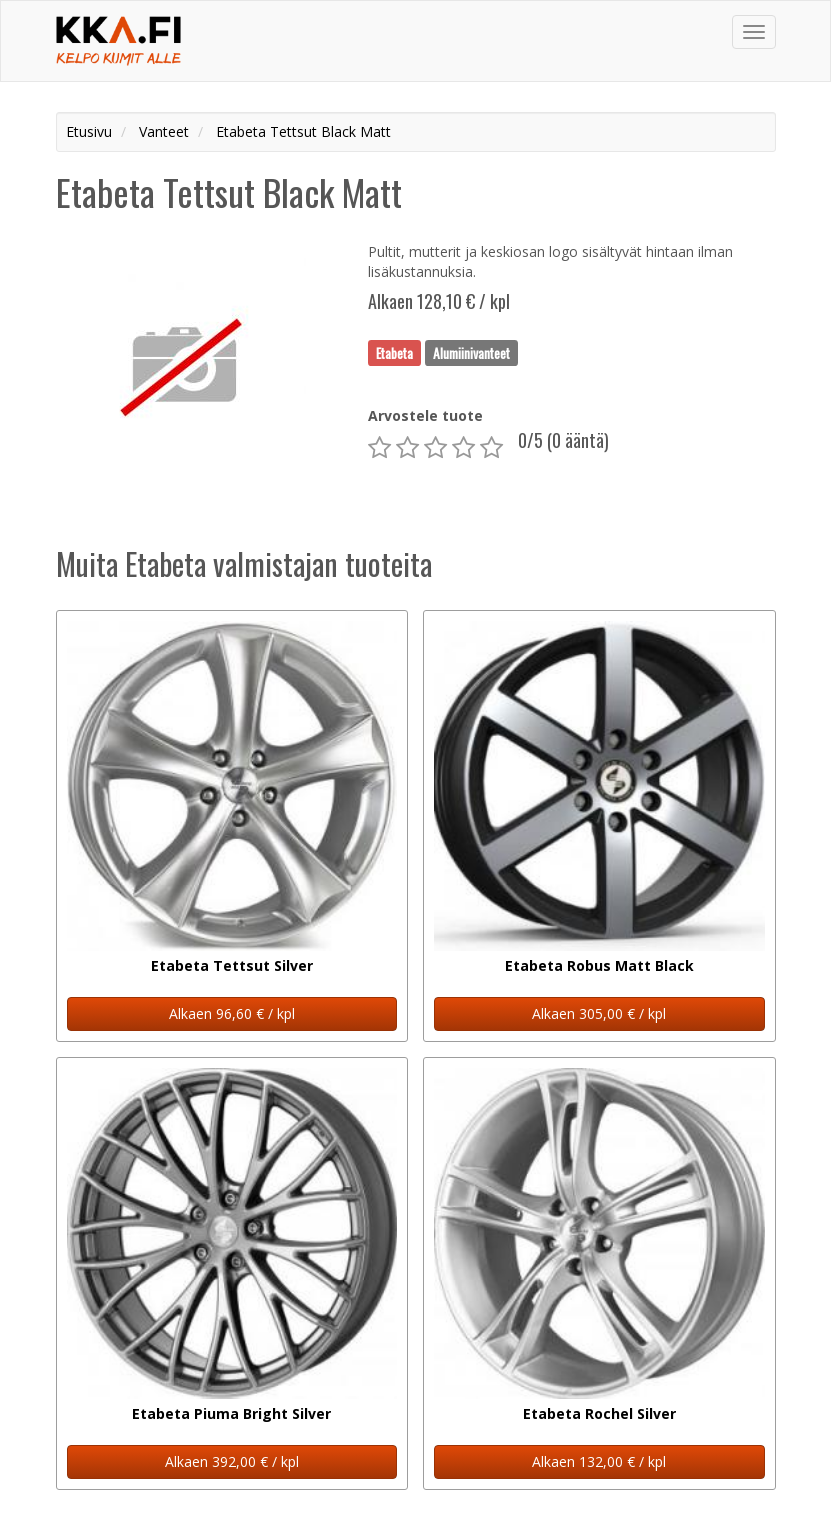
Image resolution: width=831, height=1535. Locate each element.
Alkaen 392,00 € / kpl (232, 1461)
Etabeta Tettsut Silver (232, 965)
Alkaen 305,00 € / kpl (599, 1013)
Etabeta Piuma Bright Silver (231, 1413)
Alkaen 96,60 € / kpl (232, 1013)
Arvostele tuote (425, 415)
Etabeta (394, 352)
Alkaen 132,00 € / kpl (599, 1461)
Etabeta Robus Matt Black (599, 965)
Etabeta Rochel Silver (599, 1413)
